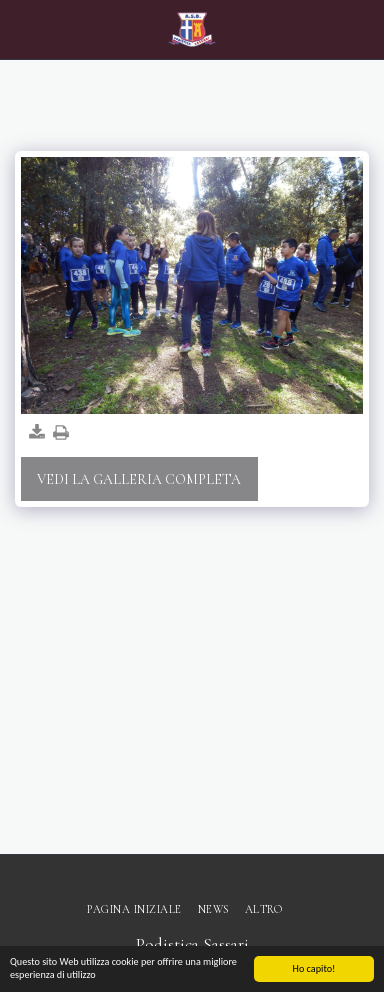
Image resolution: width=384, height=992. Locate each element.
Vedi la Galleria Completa (139, 479)
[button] (22, 29)
